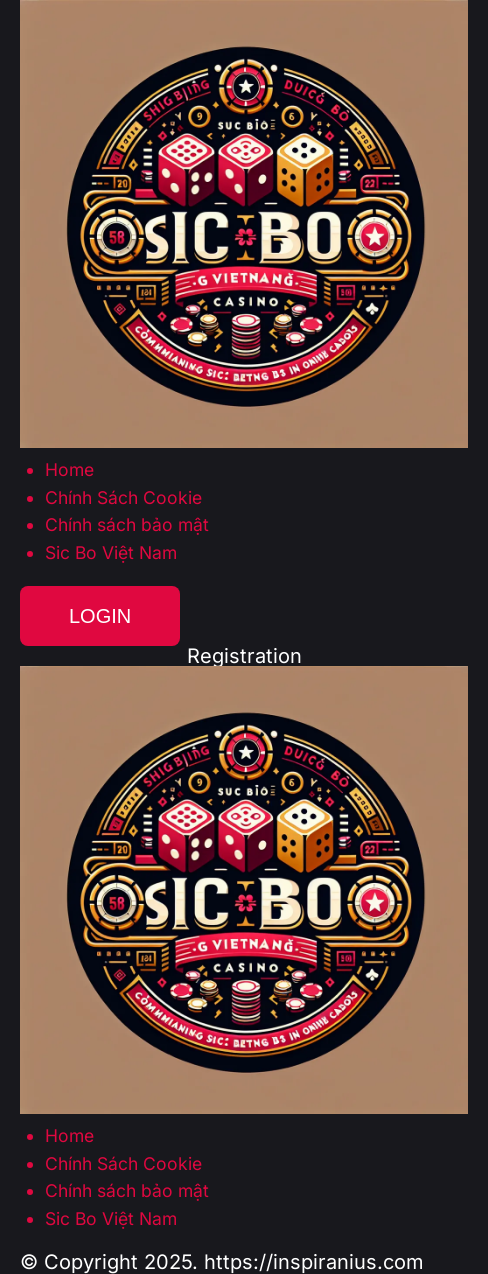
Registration (244, 656)
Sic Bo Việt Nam (111, 553)
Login (100, 616)
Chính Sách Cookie (123, 498)
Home (69, 470)
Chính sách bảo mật (127, 525)
